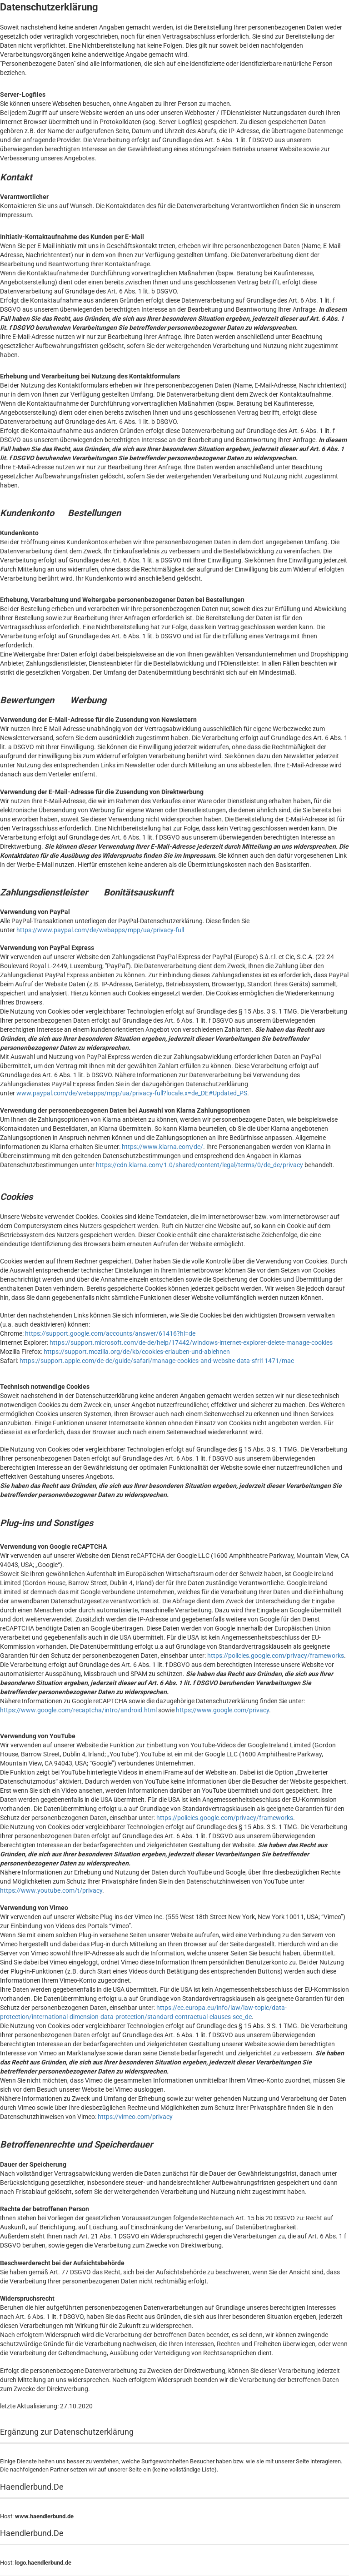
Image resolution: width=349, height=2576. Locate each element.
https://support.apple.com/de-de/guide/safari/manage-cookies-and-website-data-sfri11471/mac (157, 1360)
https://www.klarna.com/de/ (162, 1146)
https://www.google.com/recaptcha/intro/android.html (78, 1710)
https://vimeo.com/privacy (135, 2116)
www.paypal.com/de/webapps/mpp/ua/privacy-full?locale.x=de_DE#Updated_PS (131, 1093)
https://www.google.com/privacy (222, 1710)
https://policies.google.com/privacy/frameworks (275, 1655)
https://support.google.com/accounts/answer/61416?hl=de (110, 1333)
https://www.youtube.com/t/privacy (51, 1890)
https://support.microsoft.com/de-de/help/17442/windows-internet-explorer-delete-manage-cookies (191, 1342)
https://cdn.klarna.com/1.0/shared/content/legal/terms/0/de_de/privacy (199, 1165)
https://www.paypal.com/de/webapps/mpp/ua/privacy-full (100, 930)
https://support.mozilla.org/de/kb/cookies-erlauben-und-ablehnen (137, 1351)
